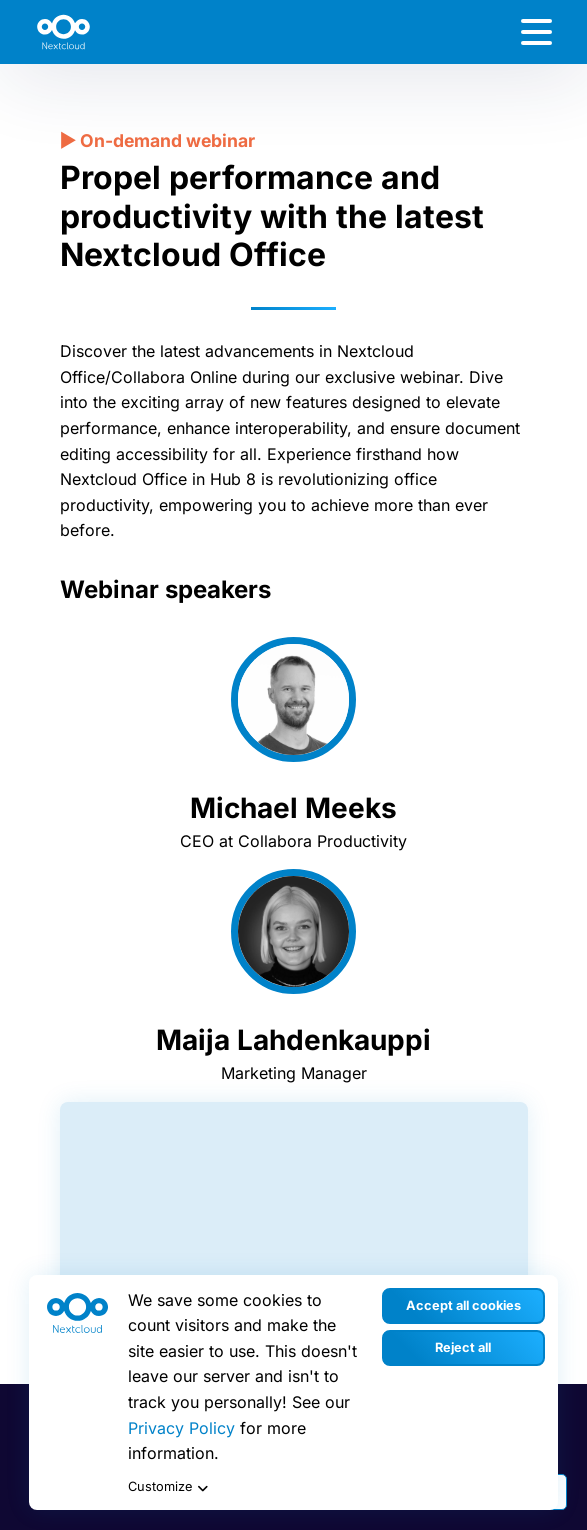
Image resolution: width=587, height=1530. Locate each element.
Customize (170, 1488)
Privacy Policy (181, 1428)
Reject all (463, 1347)
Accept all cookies (463, 1305)
